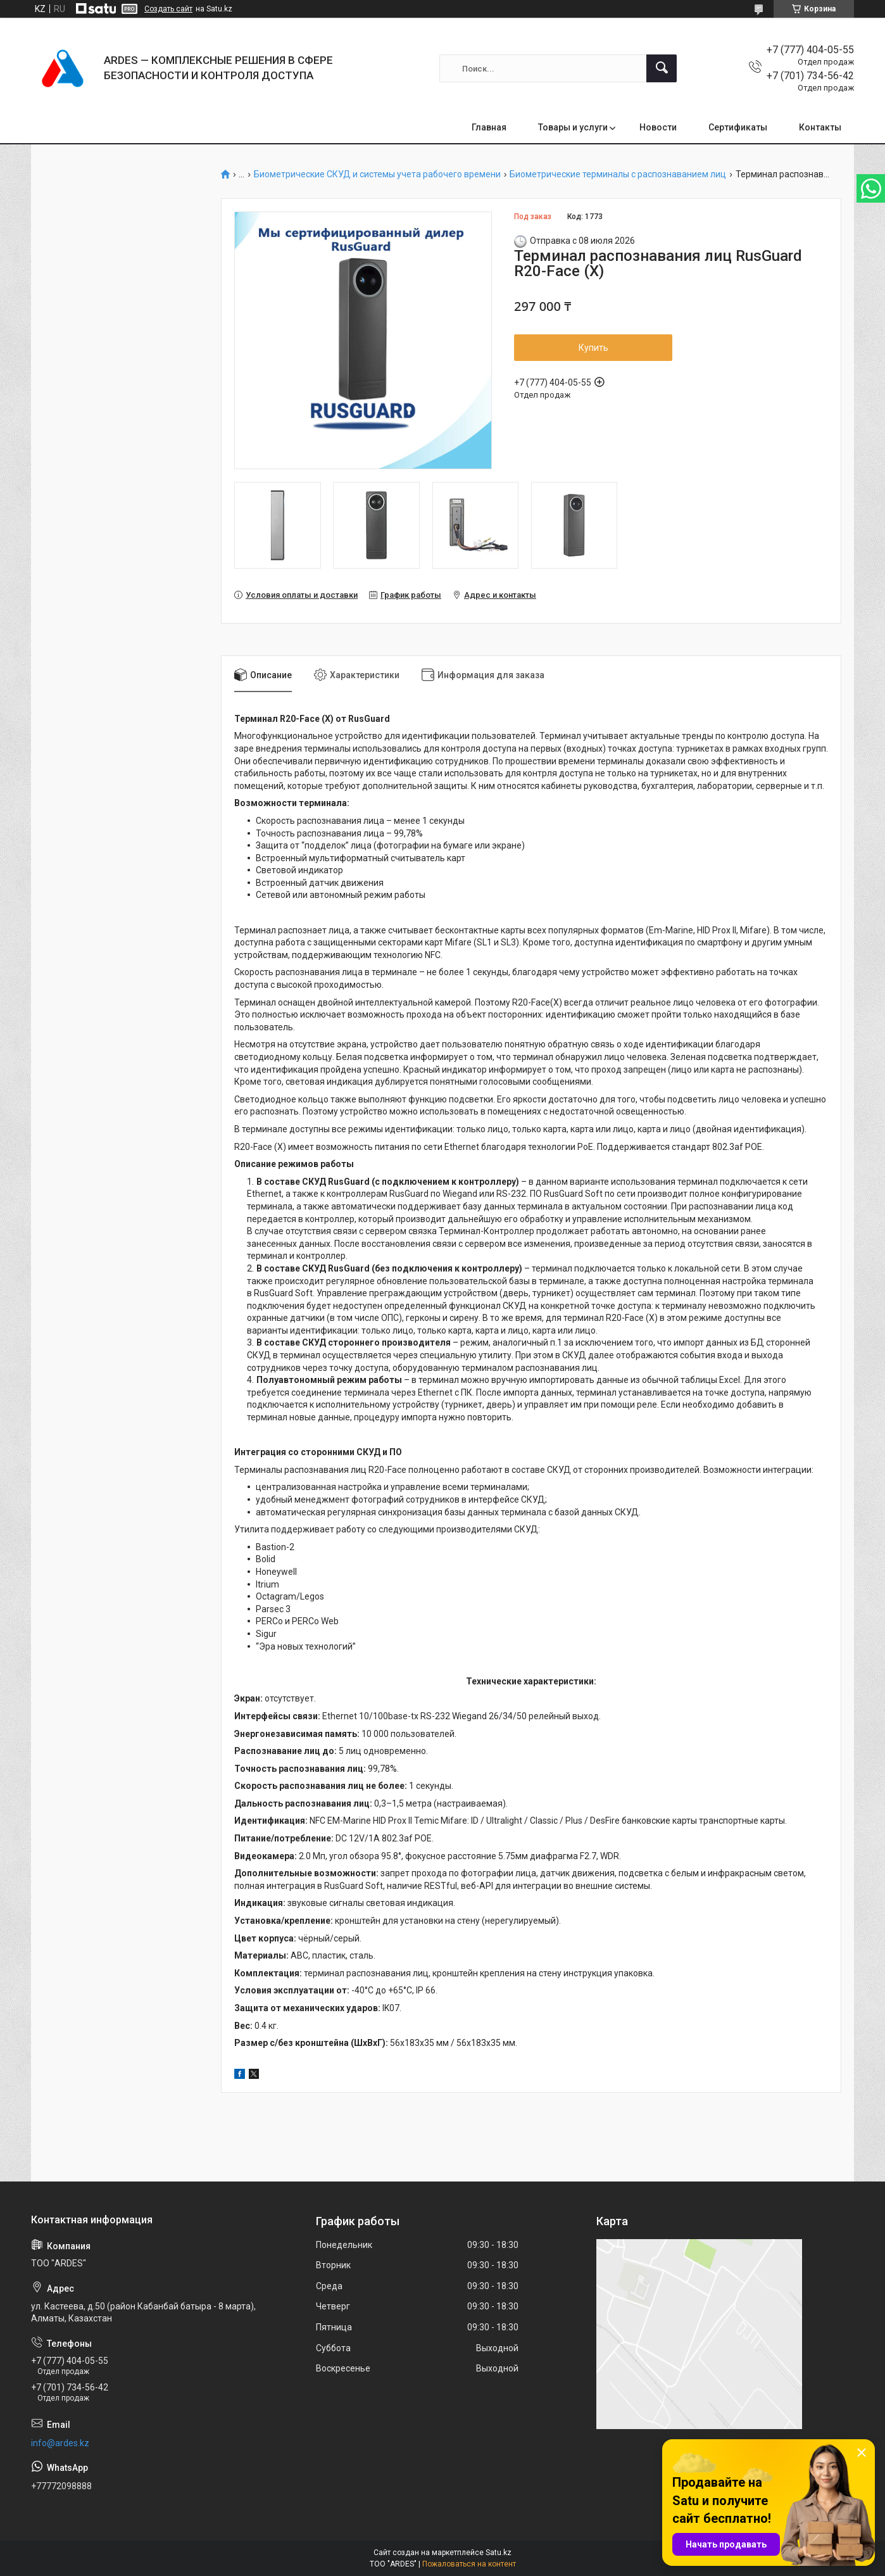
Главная (489, 127)
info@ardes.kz (60, 2443)
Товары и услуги (573, 127)
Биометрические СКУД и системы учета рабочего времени (377, 174)
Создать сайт (168, 8)
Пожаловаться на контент (469, 2564)
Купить (593, 348)
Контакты (820, 127)
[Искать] (661, 68)
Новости (658, 127)
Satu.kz (499, 2552)
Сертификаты (737, 127)
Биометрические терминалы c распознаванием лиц (618, 174)
